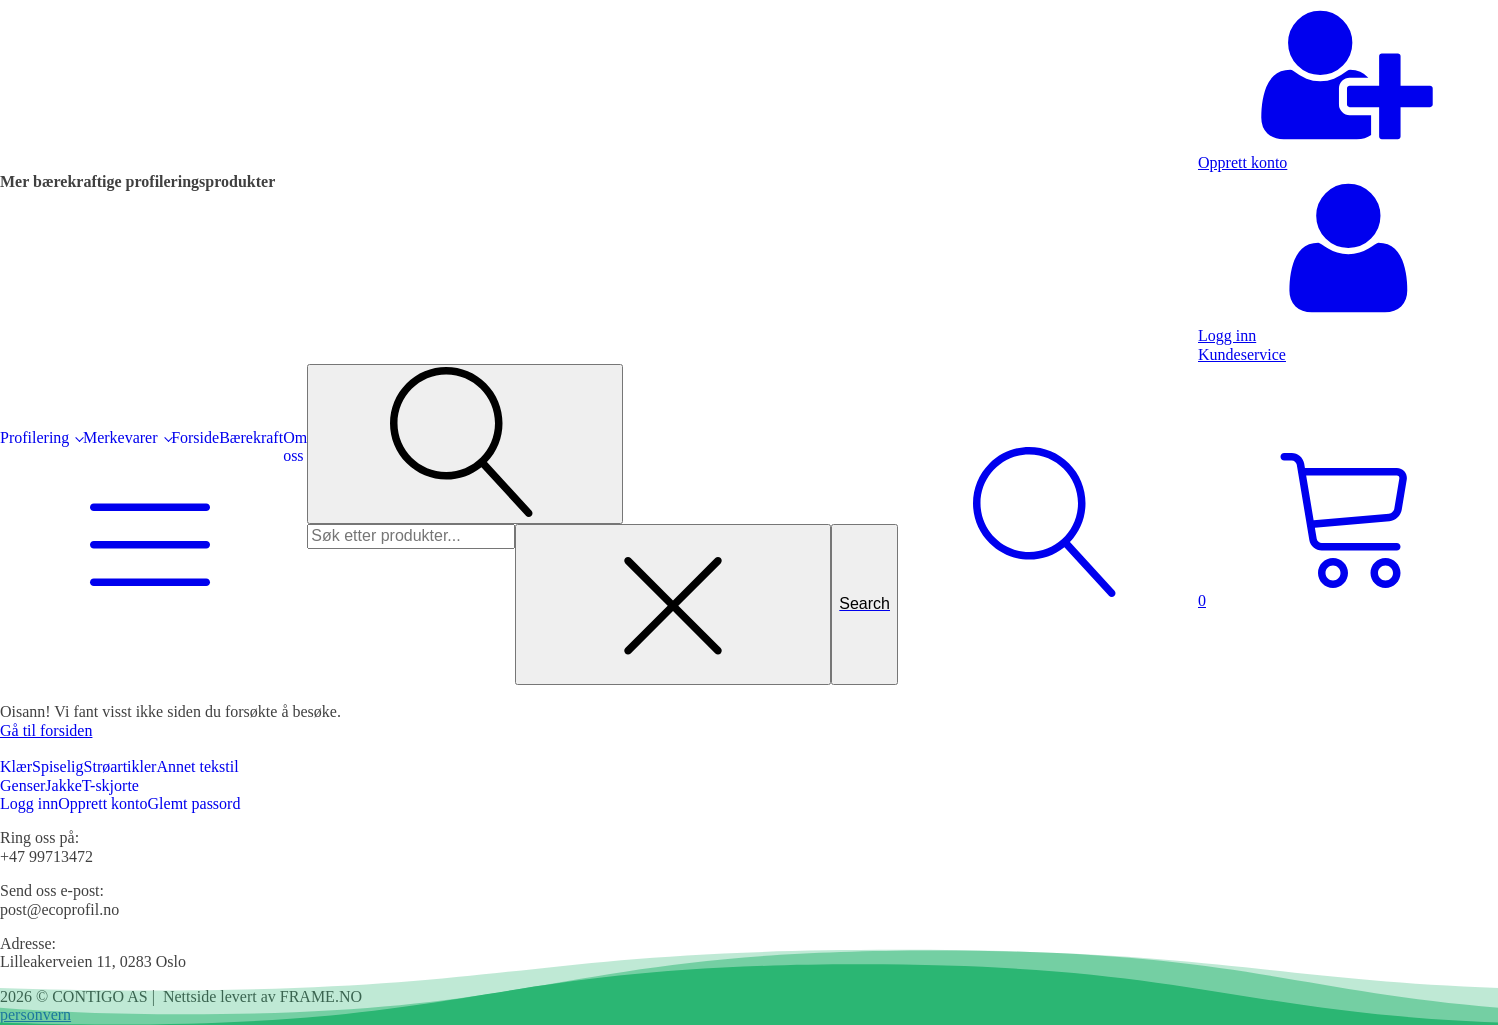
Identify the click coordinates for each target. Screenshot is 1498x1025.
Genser (22, 785)
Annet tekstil (197, 766)
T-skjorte (110, 785)
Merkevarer (120, 437)
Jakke (63, 785)
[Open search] (465, 444)
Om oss (295, 446)
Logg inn (29, 803)
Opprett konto (102, 803)
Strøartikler (120, 766)
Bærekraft (251, 437)
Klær (16, 766)
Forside (195, 437)
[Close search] (673, 604)
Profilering (34, 437)
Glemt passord (194, 803)
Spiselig (58, 766)
